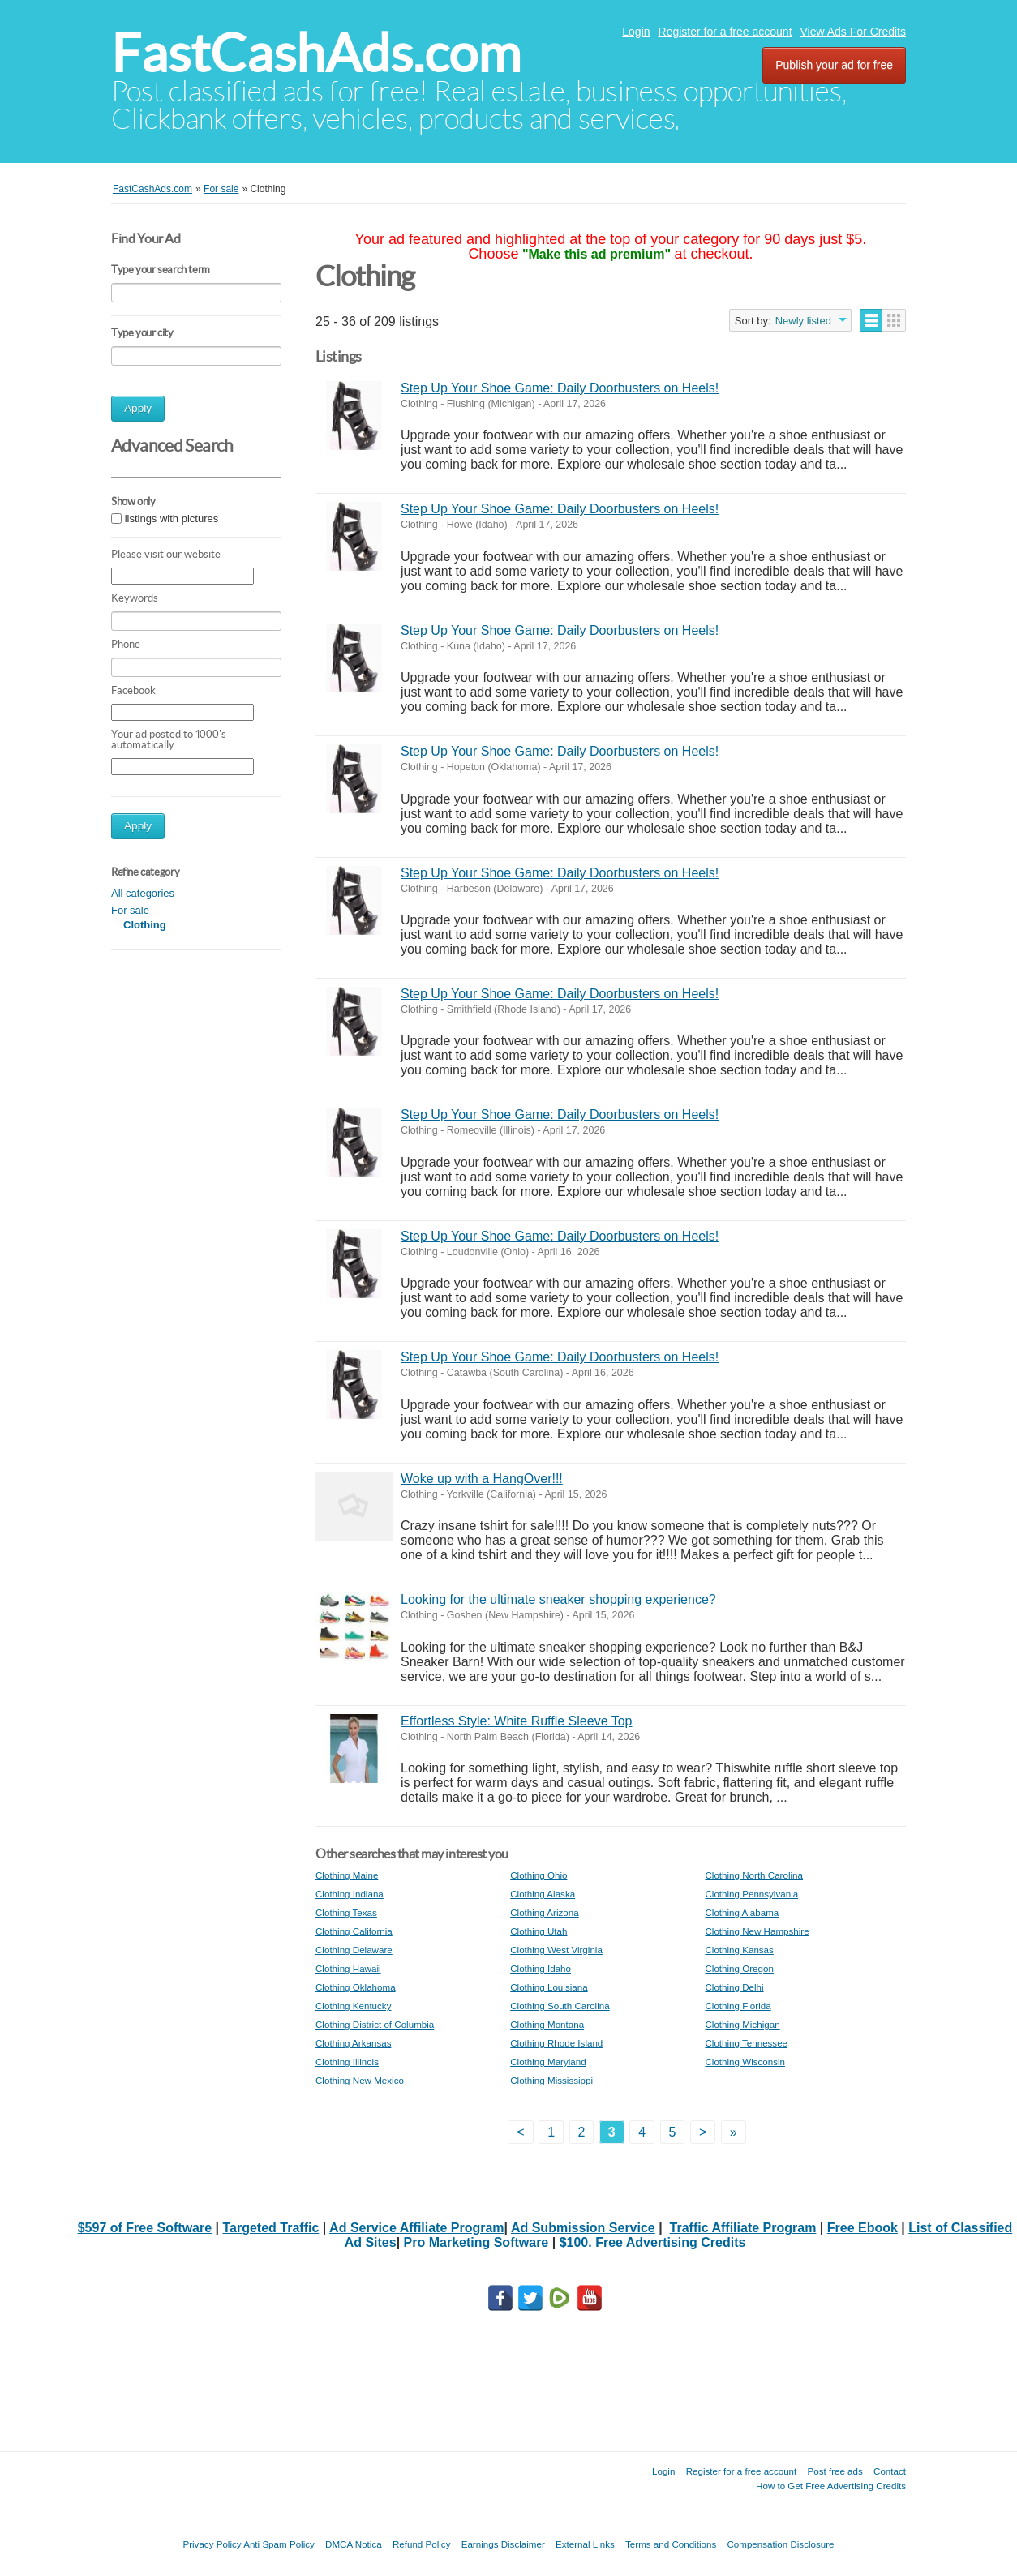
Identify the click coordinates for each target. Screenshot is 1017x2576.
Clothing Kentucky (353, 2005)
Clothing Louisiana (548, 1987)
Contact (889, 2471)
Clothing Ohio (538, 1875)
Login (636, 31)
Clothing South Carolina (559, 2005)
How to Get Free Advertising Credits (831, 2485)
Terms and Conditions (670, 2544)
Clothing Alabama (742, 1912)
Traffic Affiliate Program (743, 2228)
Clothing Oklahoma (355, 1987)
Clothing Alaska (542, 1893)
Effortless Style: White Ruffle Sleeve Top (516, 1721)
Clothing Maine (346, 1875)
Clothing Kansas (739, 1949)
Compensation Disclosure (780, 2544)
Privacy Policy (211, 2544)
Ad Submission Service (583, 2228)
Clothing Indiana (349, 1893)
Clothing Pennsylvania (751, 1893)
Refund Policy (422, 2544)
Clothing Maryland (548, 2061)
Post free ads (834, 2471)
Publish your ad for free (834, 64)
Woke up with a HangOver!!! (482, 1478)
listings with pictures (172, 518)
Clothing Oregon (739, 1968)
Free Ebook (862, 2228)
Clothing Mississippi (551, 2080)
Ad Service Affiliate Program (416, 2228)
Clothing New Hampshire (757, 1931)
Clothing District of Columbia (374, 2024)
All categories (142, 893)
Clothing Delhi (734, 1987)
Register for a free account (725, 31)
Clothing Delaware (354, 1949)
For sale (130, 910)
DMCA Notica (353, 2544)
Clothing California (354, 1931)
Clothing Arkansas (353, 2043)
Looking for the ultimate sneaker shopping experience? (558, 1599)
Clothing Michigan (742, 2024)
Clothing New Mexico (359, 2080)
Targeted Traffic (270, 2228)
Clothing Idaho (540, 1968)
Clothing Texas (346, 1912)
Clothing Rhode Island (556, 2043)
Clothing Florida (737, 2005)
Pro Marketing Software (476, 2242)
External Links (585, 2544)
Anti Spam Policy (279, 2544)
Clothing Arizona (544, 1912)
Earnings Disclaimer (503, 2544)
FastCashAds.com (316, 53)
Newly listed (803, 321)
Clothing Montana (547, 2024)
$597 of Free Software (145, 2228)
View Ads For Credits (853, 31)
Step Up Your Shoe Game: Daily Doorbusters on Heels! (560, 388)
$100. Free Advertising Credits (653, 2242)
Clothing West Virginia (556, 1949)
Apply (138, 408)
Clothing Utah (538, 1931)
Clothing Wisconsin (745, 2061)
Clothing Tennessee (746, 2043)
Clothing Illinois (347, 2061)
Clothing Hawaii (348, 1968)
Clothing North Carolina (754, 1875)
